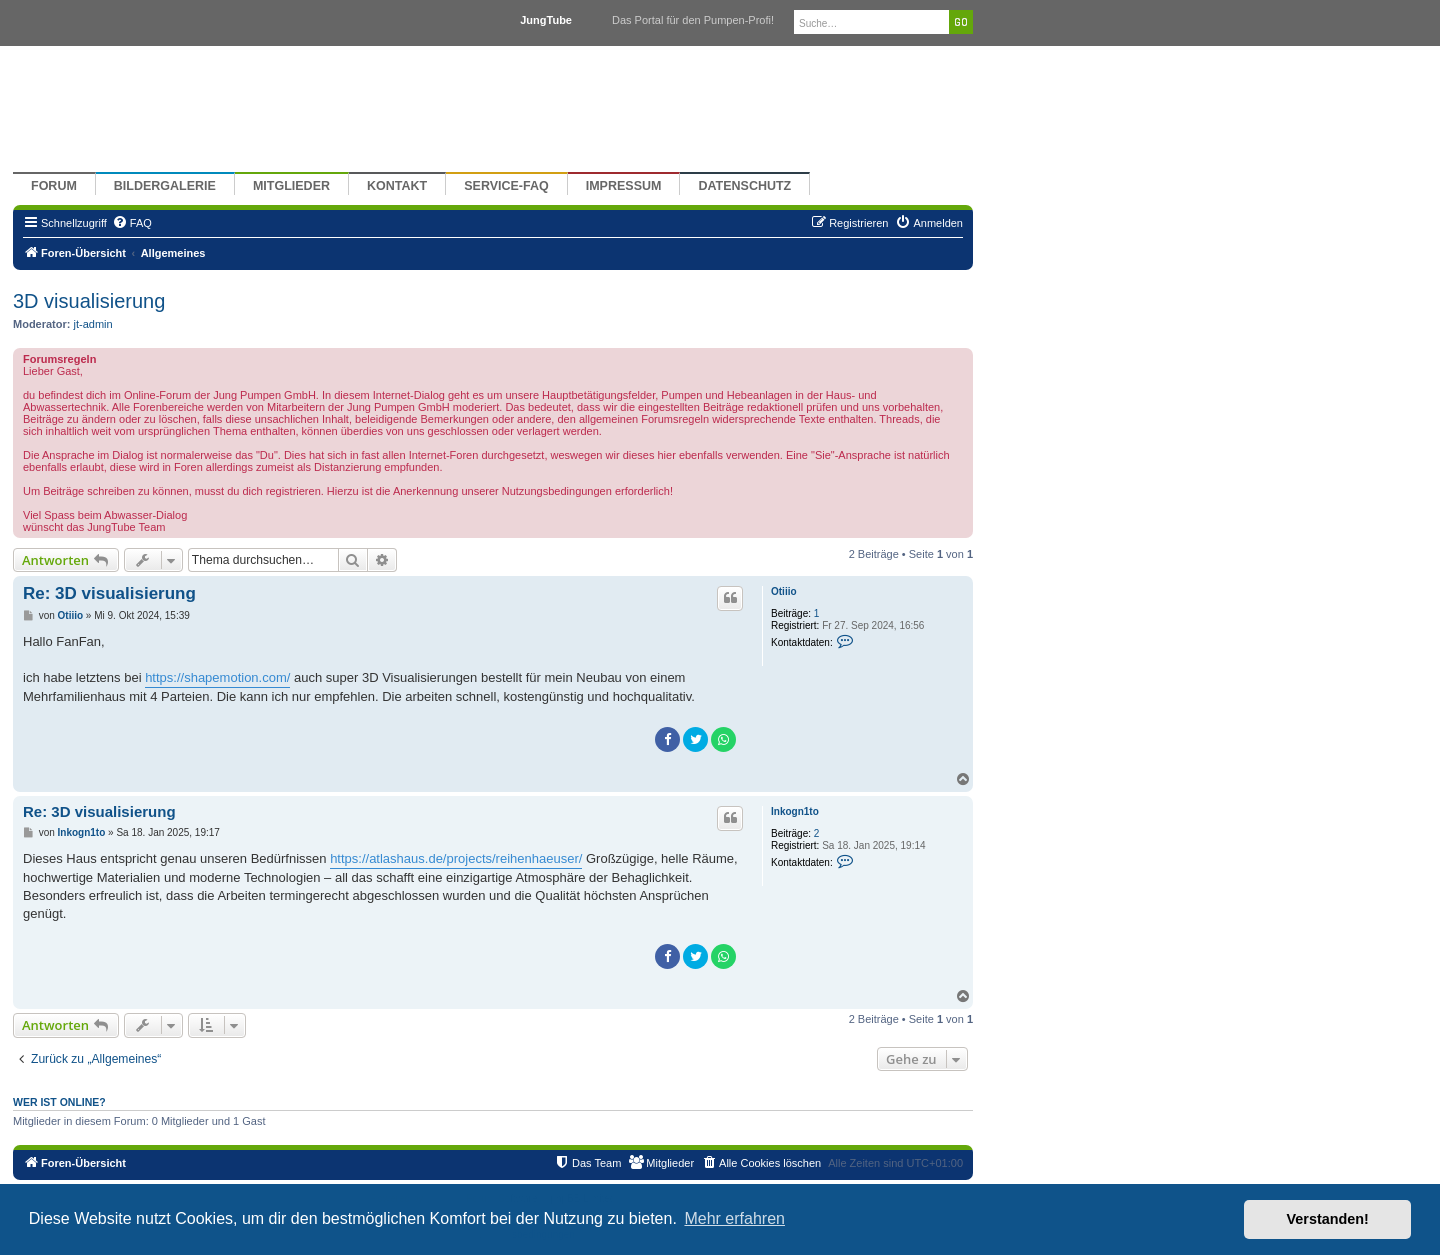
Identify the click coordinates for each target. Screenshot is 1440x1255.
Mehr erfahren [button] (734, 1218)
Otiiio (784, 591)
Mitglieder (291, 186)
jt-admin (93, 324)
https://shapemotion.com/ (217, 677)
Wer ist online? (59, 1102)
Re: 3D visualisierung (109, 593)
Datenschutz (744, 186)
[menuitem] (132, 223)
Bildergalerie (165, 186)
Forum (54, 186)
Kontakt (397, 186)
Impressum (624, 186)
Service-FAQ (506, 186)
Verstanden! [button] (1328, 1219)
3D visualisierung (89, 301)
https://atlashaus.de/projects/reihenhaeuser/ (456, 858)
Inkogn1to (795, 811)
